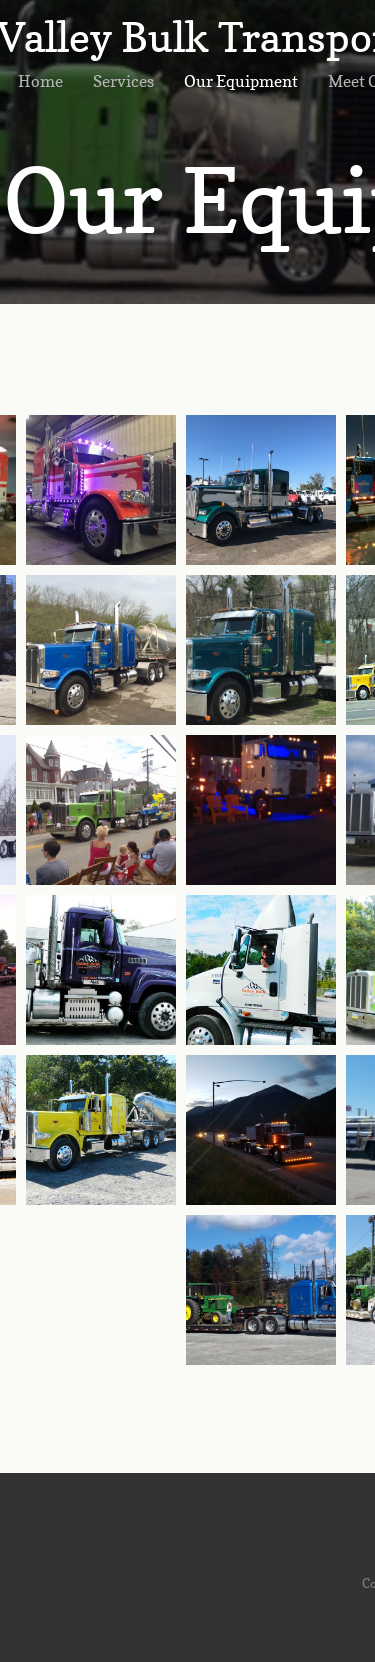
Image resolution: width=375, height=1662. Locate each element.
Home (40, 81)
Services (123, 81)
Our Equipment (241, 81)
